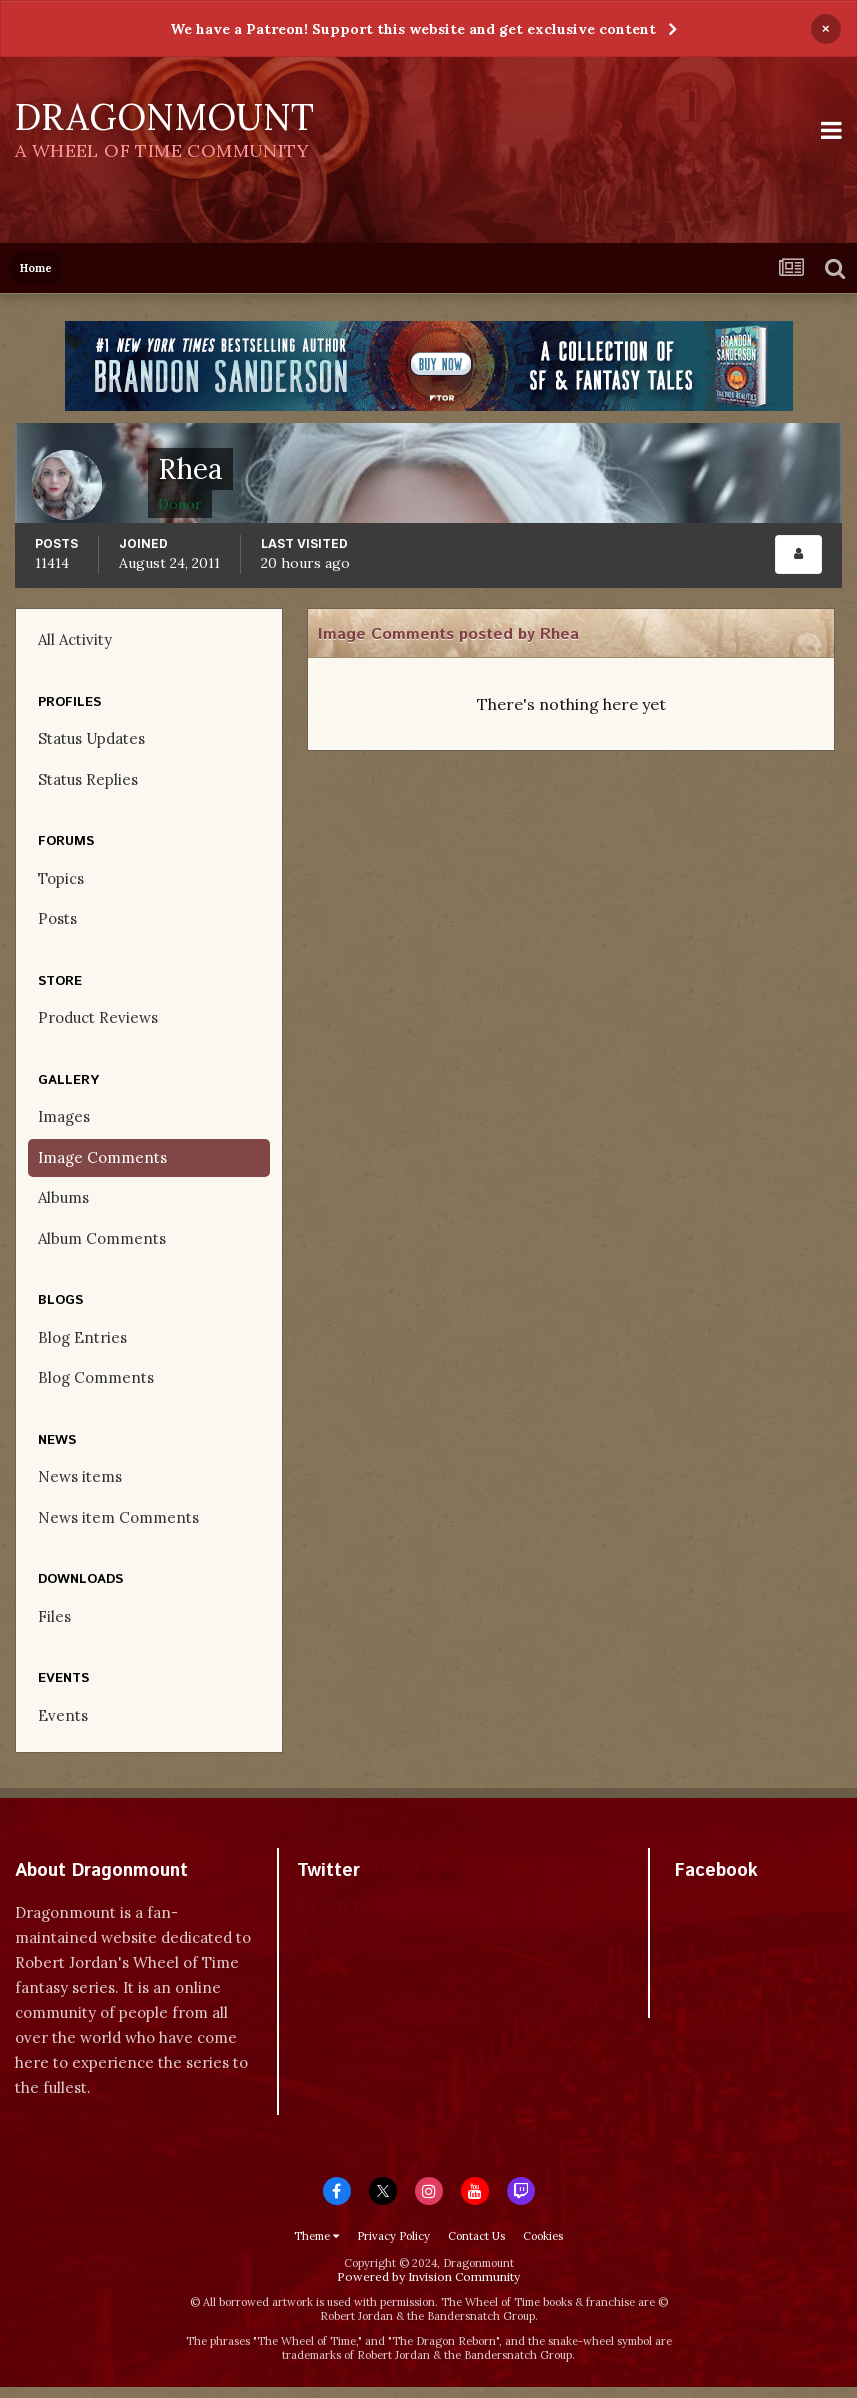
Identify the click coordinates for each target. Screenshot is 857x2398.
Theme (316, 2236)
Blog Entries (82, 1337)
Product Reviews (98, 1017)
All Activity (75, 639)
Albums (63, 1197)
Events (63, 1715)
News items (80, 1476)
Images (64, 1116)
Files (54, 1616)
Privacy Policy (393, 2236)
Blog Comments (96, 1377)
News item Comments (118, 1517)
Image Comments (102, 1157)
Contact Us (476, 2236)
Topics (61, 878)
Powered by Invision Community (428, 2276)
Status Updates (91, 738)
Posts (57, 918)
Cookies (543, 2236)
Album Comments (102, 1238)
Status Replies (88, 779)
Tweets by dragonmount (385, 1905)
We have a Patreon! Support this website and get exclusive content (413, 29)
